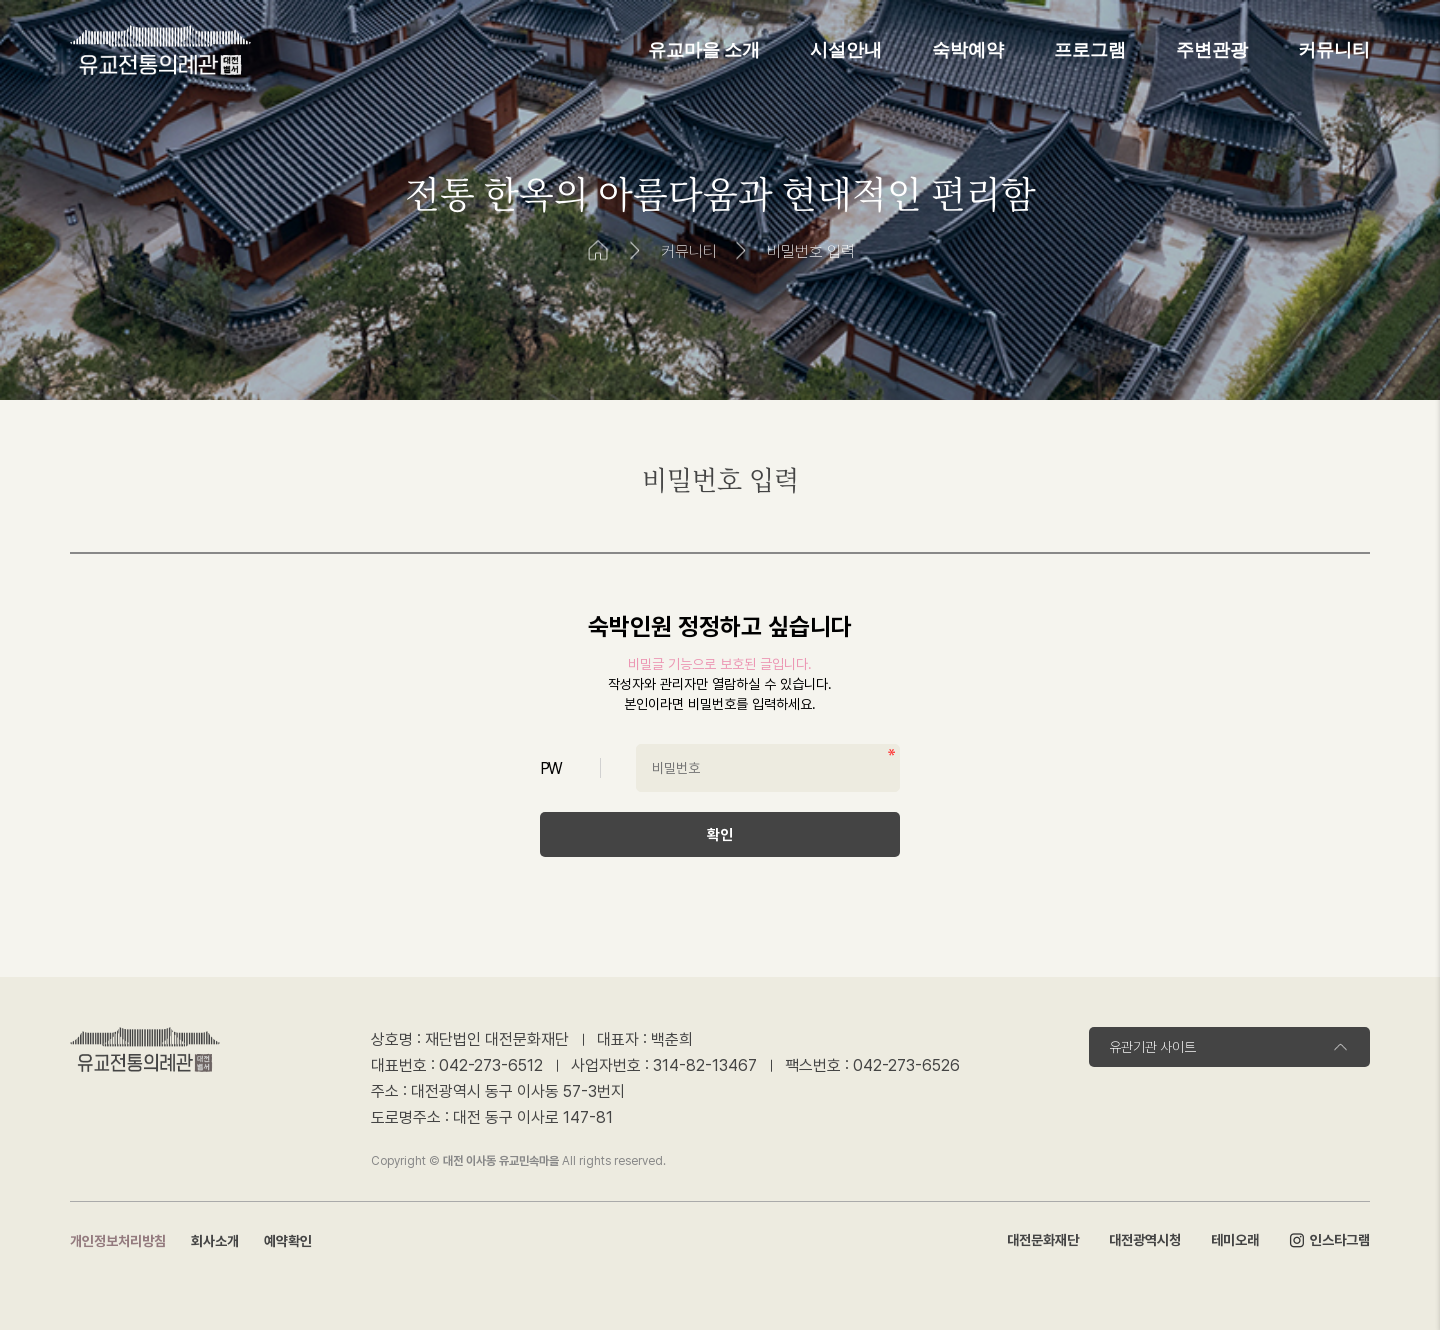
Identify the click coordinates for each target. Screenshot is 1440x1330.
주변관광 (1212, 50)
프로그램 (1090, 50)
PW (551, 768)
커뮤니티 (1334, 50)
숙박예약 (968, 50)
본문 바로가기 (0, 0)
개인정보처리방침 (118, 1241)
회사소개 (215, 1241)
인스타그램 (1329, 1241)
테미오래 (1235, 1240)
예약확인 (288, 1241)
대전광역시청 (1145, 1240)
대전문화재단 (1043, 1240)
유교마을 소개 (704, 50)
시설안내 (846, 50)
